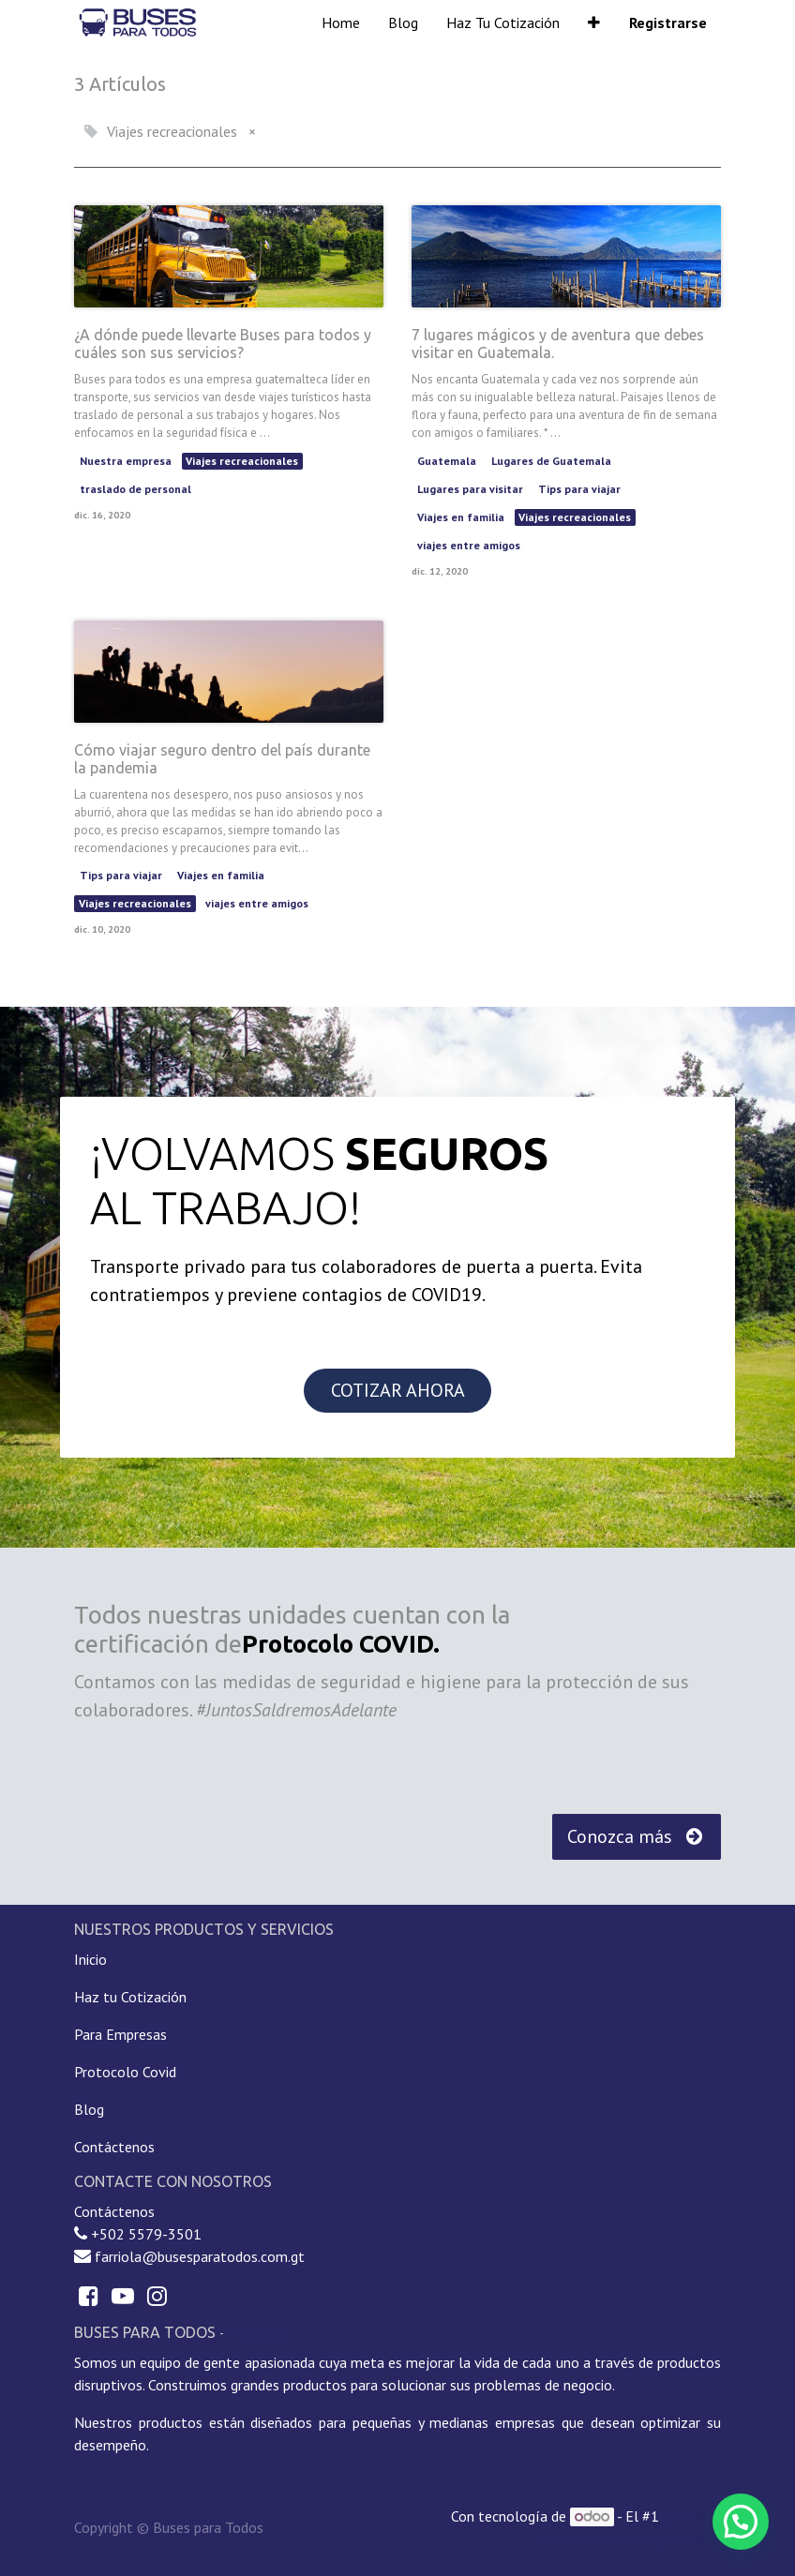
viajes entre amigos (468, 545)
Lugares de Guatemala (551, 461)
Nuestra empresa (126, 461)
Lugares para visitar (470, 489)
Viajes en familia (460, 517)
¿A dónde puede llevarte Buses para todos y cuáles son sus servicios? (222, 343)
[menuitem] (341, 22)
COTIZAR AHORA (398, 1390)
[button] (594, 22)
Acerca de (258, 2333)
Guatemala (446, 461)
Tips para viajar (579, 489)
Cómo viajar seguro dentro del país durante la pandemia (222, 758)
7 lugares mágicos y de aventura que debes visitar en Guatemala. (558, 343)
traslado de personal (135, 489)
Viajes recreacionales (242, 461)
